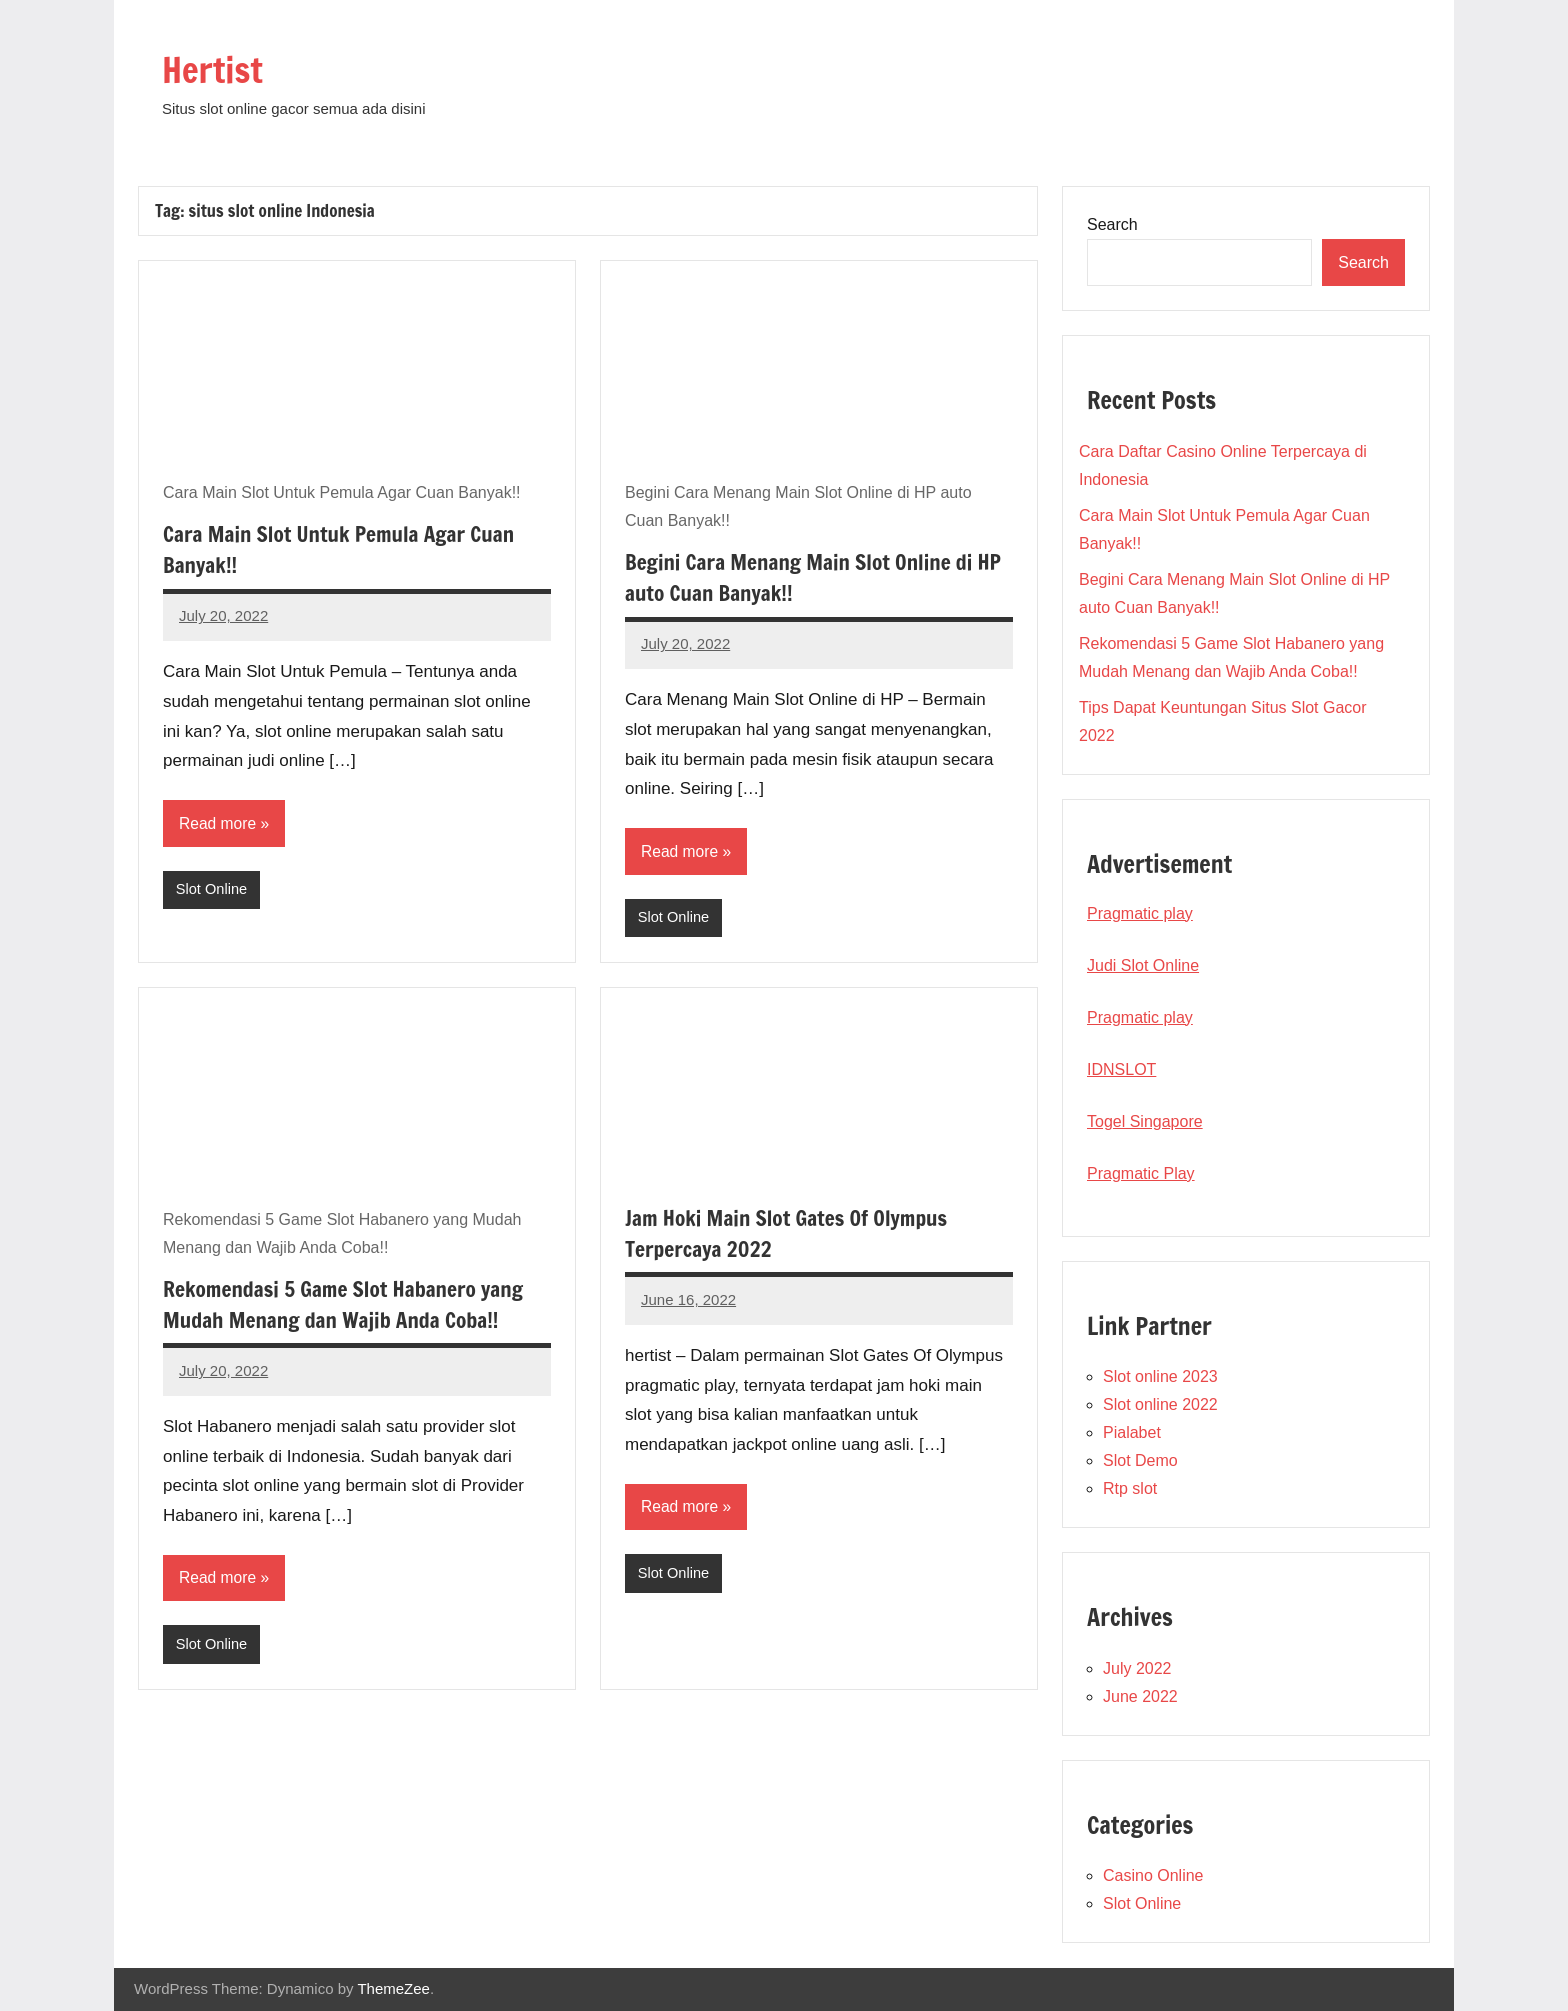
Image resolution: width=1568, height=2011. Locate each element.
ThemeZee (393, 1988)
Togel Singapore (1145, 1121)
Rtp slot (1130, 1488)
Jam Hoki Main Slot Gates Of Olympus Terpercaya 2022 (792, 1234)
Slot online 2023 (1160, 1376)
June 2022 (1140, 1696)
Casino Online (1153, 1875)
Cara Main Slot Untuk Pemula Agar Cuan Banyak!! (345, 549)
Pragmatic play (1140, 913)
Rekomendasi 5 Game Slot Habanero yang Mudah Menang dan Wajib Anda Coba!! (350, 1305)
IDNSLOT (1121, 1069)
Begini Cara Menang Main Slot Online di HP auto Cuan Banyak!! (805, 577)
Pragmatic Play (1141, 1173)
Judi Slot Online (1143, 965)
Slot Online (212, 890)
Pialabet (1132, 1432)
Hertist (219, 67)
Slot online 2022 (1160, 1404)
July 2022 (1137, 1668)
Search (1112, 224)
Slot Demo (1140, 1460)
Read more (218, 823)
